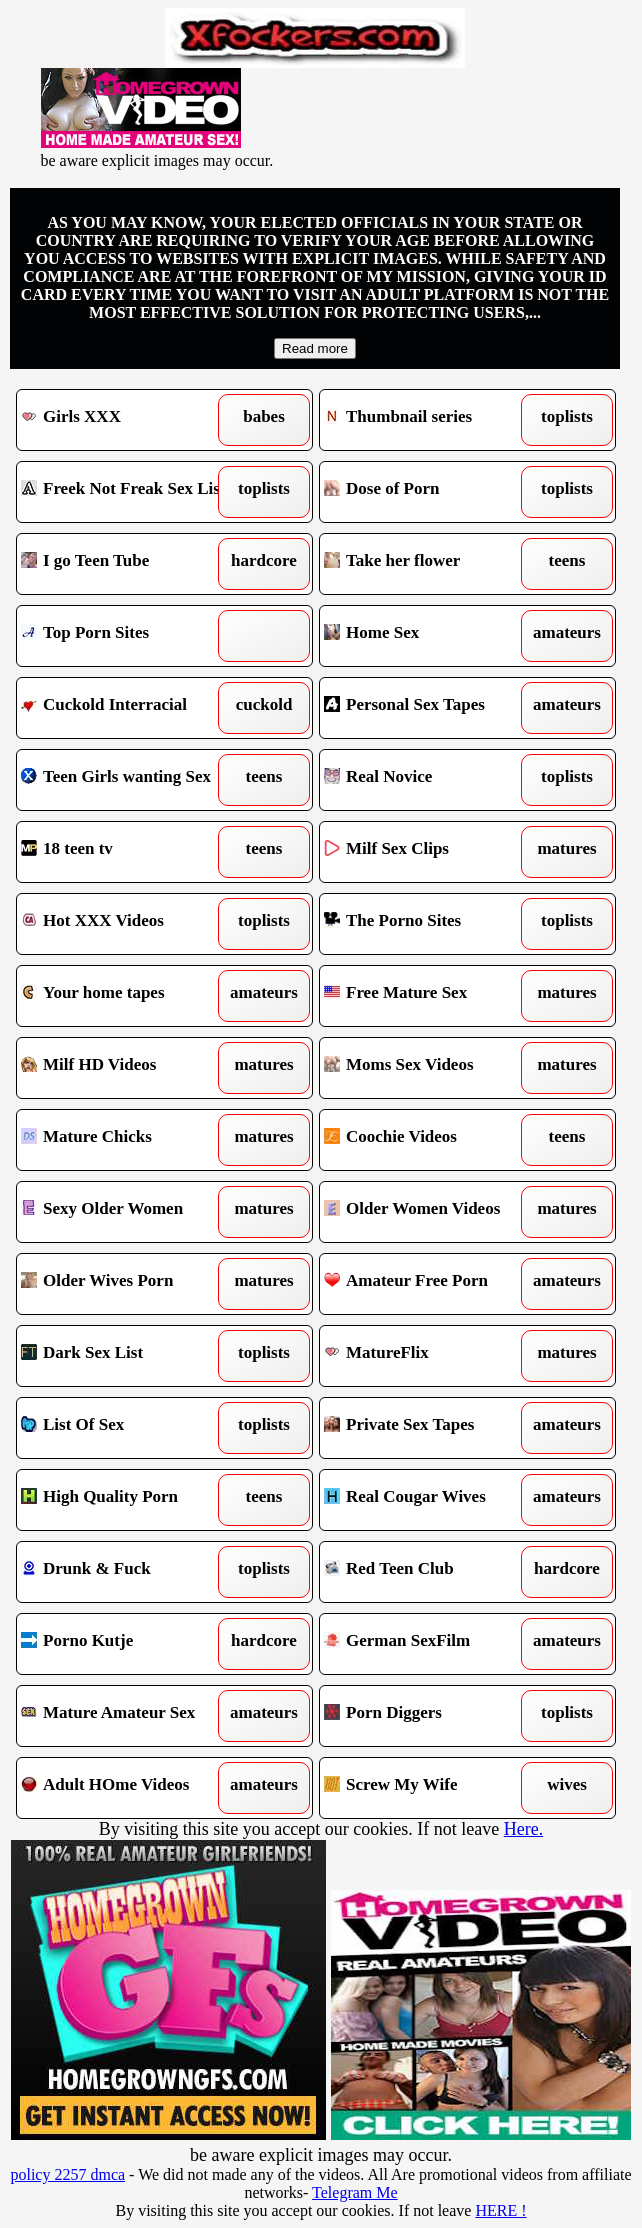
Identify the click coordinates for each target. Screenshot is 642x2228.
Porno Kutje (127, 1644)
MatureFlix (430, 1356)
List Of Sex (127, 1428)
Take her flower (430, 564)
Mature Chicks (127, 1140)
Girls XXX (127, 420)
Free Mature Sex (430, 996)
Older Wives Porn (127, 1284)
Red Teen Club (430, 1572)
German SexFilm (430, 1644)
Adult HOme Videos (127, 1788)
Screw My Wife (430, 1788)
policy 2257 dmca (67, 2174)
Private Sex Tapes (430, 1428)
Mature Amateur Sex (127, 1716)
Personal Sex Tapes (430, 708)
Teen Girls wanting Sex (127, 780)
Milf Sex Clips (430, 852)
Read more (315, 348)
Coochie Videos (430, 1140)
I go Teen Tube (127, 564)
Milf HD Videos (127, 1068)
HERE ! (500, 2210)
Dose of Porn (430, 492)
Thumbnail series (430, 420)
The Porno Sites (430, 924)
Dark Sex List (127, 1356)
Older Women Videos (430, 1212)
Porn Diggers (430, 1716)
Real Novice (430, 780)
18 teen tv (127, 852)
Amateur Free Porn (430, 1284)
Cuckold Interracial (127, 708)
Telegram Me (355, 2192)
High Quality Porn (127, 1500)
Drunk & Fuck (127, 1572)
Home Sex (430, 636)
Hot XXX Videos (127, 924)
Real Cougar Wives (430, 1500)
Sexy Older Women (127, 1212)
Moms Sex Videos (430, 1068)
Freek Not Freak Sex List (127, 492)
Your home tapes (127, 996)
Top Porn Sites (127, 636)
